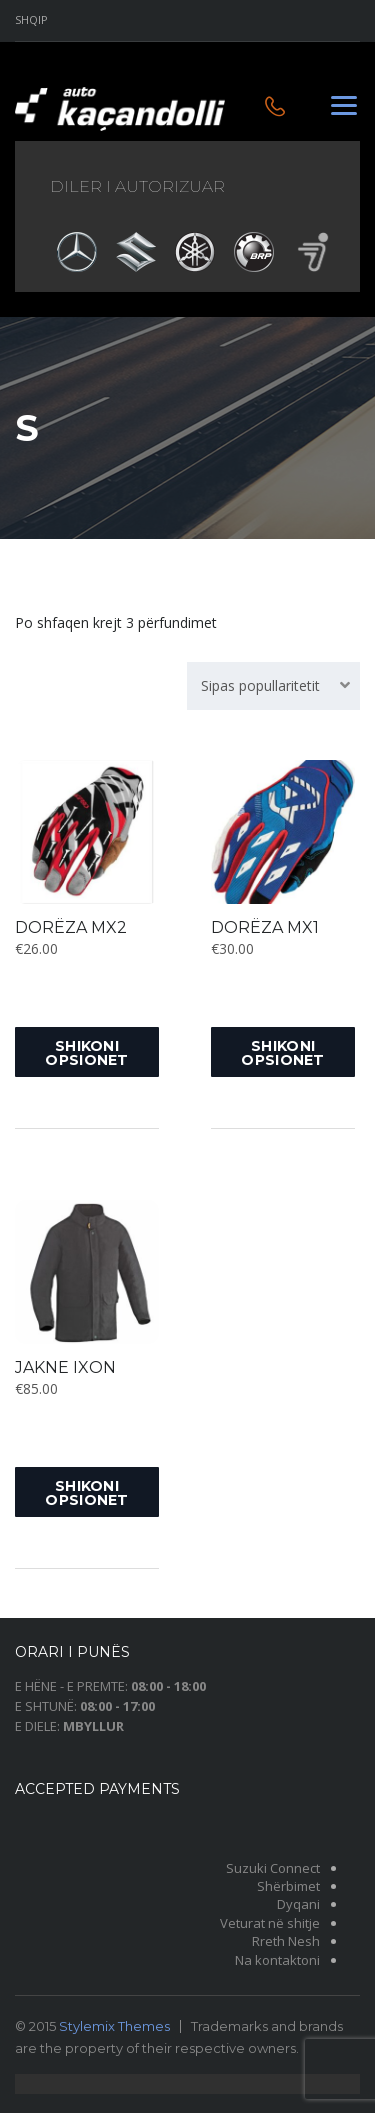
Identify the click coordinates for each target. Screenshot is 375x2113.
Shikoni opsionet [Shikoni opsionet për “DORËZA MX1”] (282, 1053)
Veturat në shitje (270, 1923)
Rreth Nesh (286, 1941)
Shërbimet (288, 1886)
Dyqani (298, 1904)
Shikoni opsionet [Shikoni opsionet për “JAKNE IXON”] (86, 1493)
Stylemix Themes (114, 2026)
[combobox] (273, 686)
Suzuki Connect (273, 1868)
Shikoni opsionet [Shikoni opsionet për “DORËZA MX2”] (86, 1053)
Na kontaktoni (277, 1960)
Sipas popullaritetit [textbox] (260, 685)
